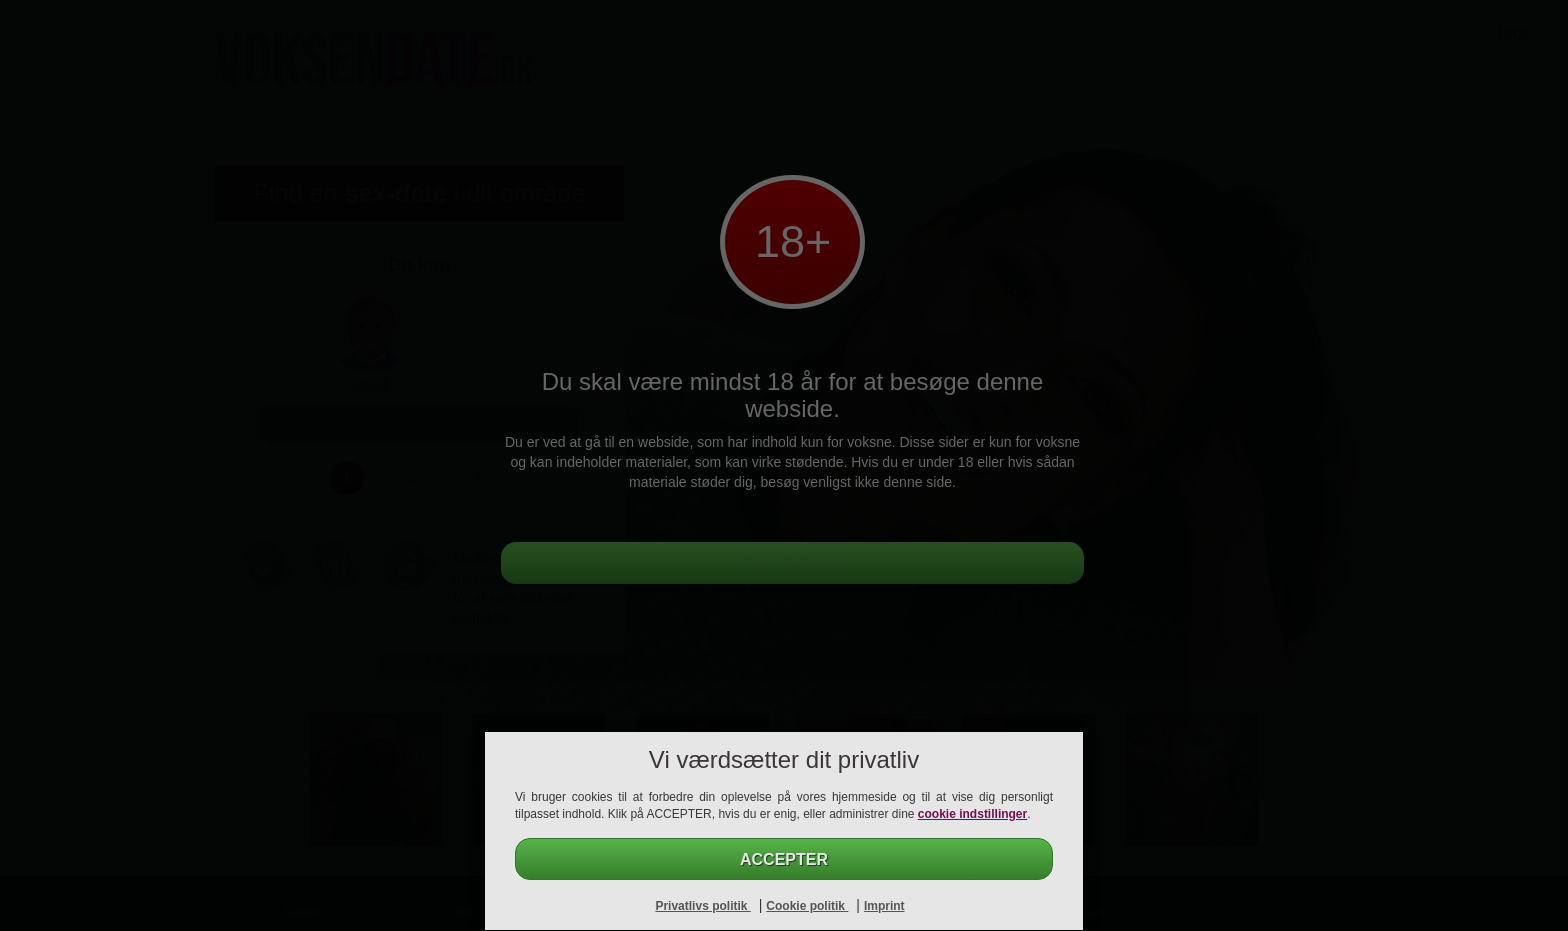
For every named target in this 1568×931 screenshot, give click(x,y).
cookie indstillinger (972, 814)
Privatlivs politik (702, 906)
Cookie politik (807, 906)
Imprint (884, 906)
